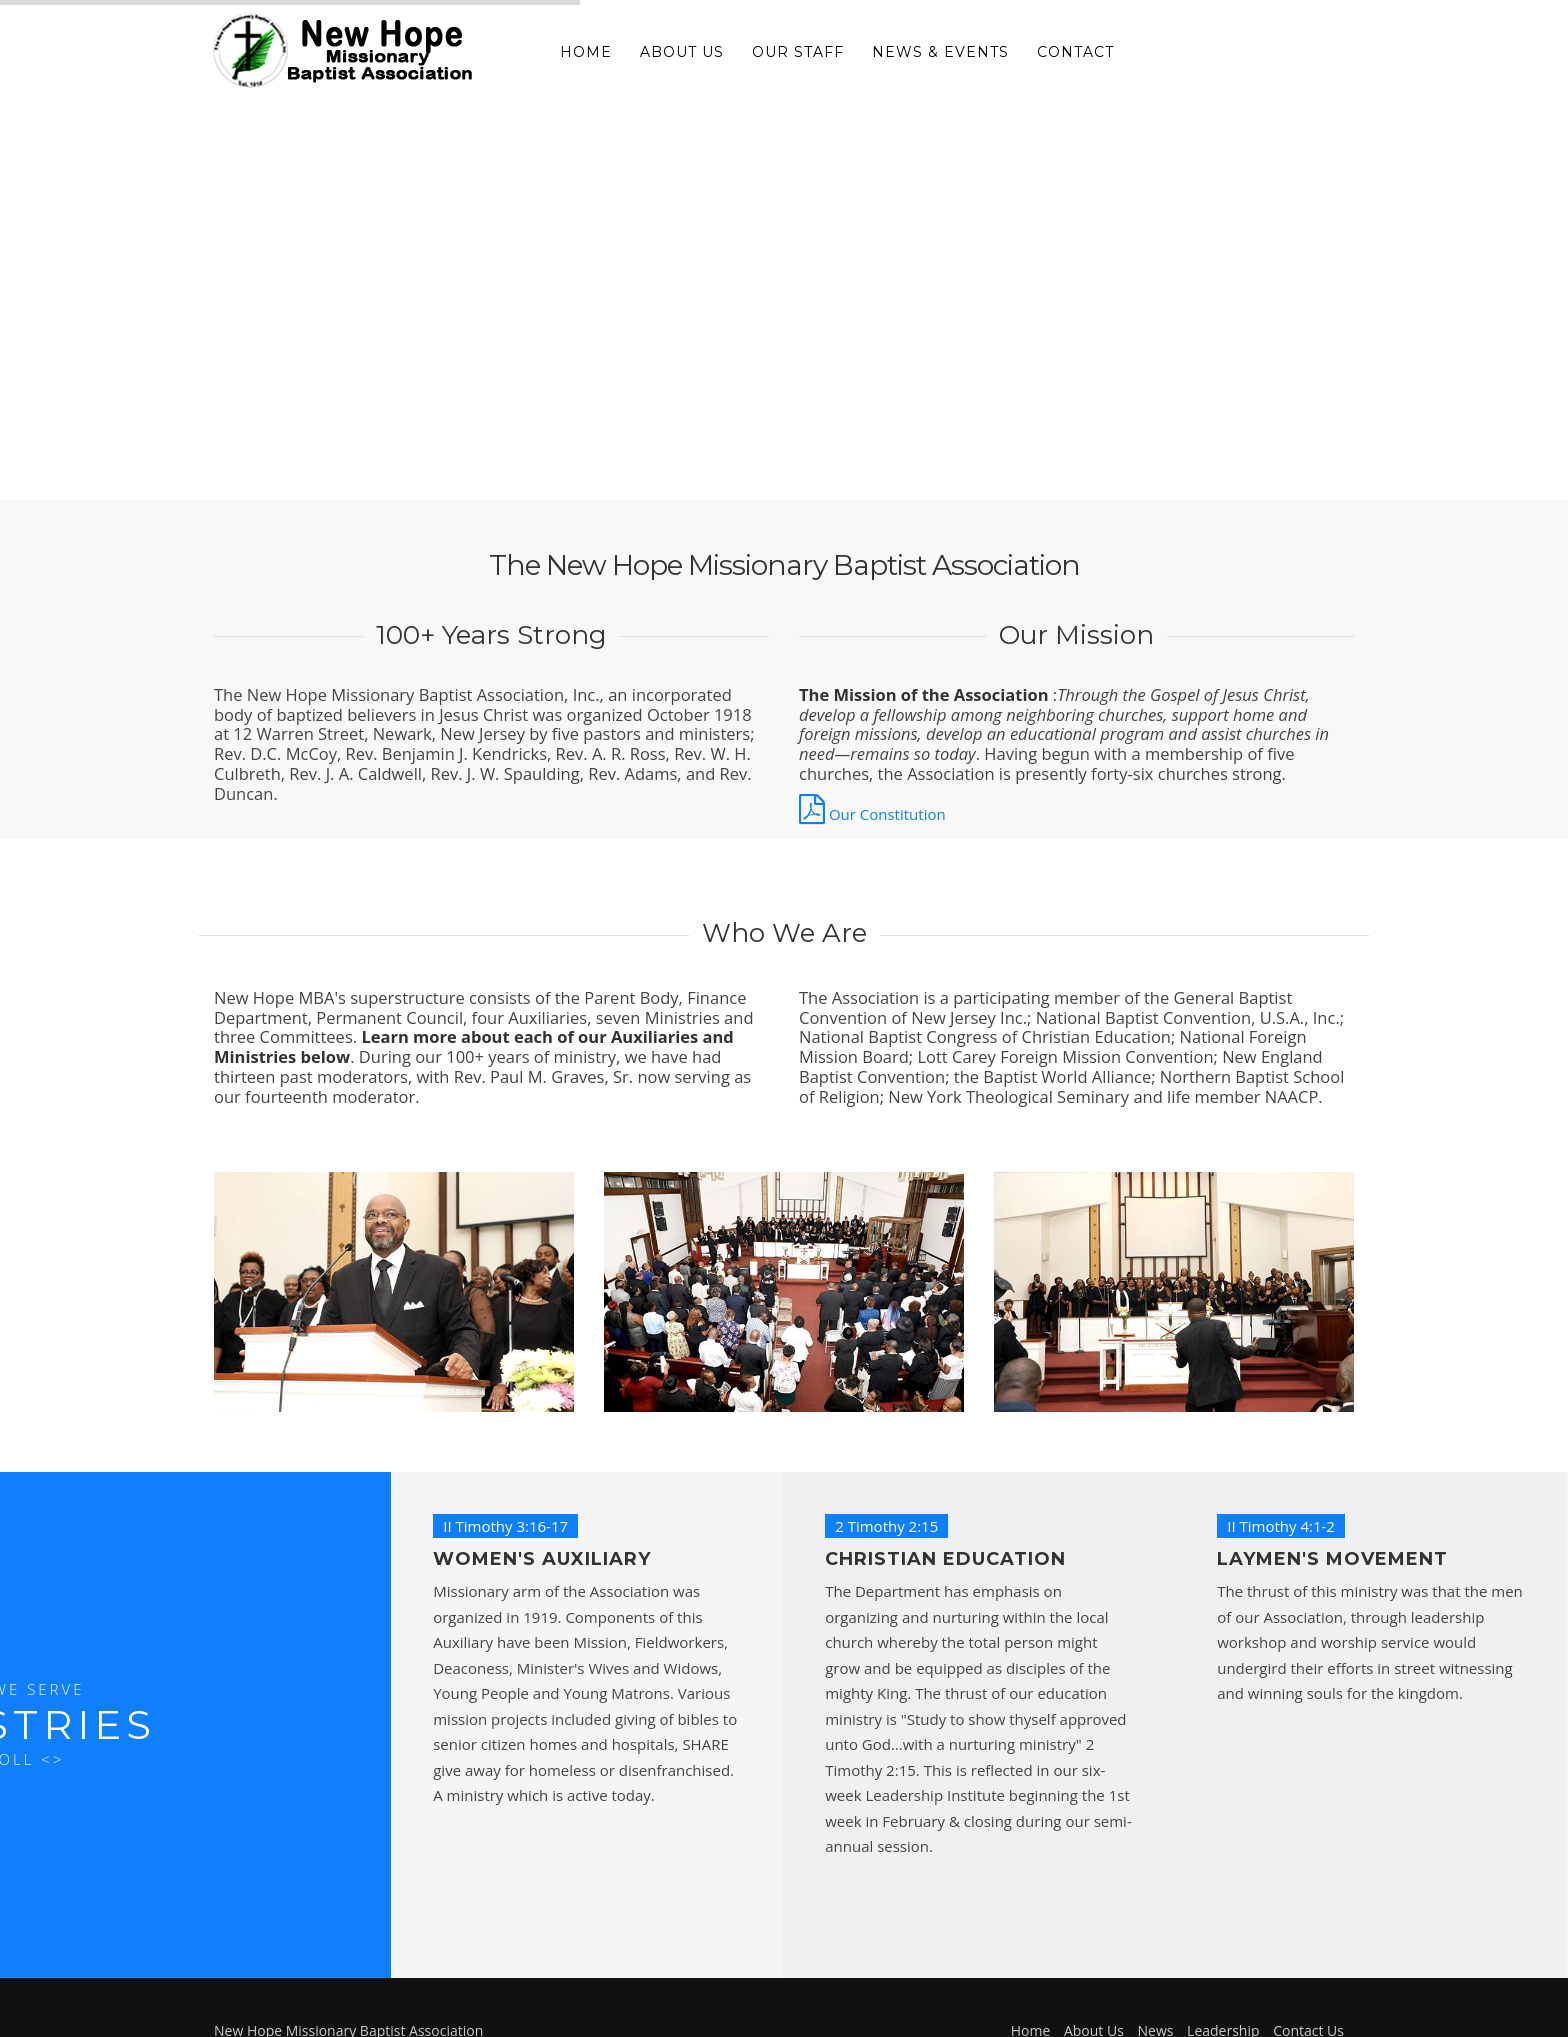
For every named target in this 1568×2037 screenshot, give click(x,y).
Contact (1075, 52)
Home (586, 52)
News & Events (940, 52)
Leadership (1223, 2002)
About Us (682, 52)
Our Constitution (872, 814)
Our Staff (798, 52)
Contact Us (1308, 2002)
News (1156, 2002)
